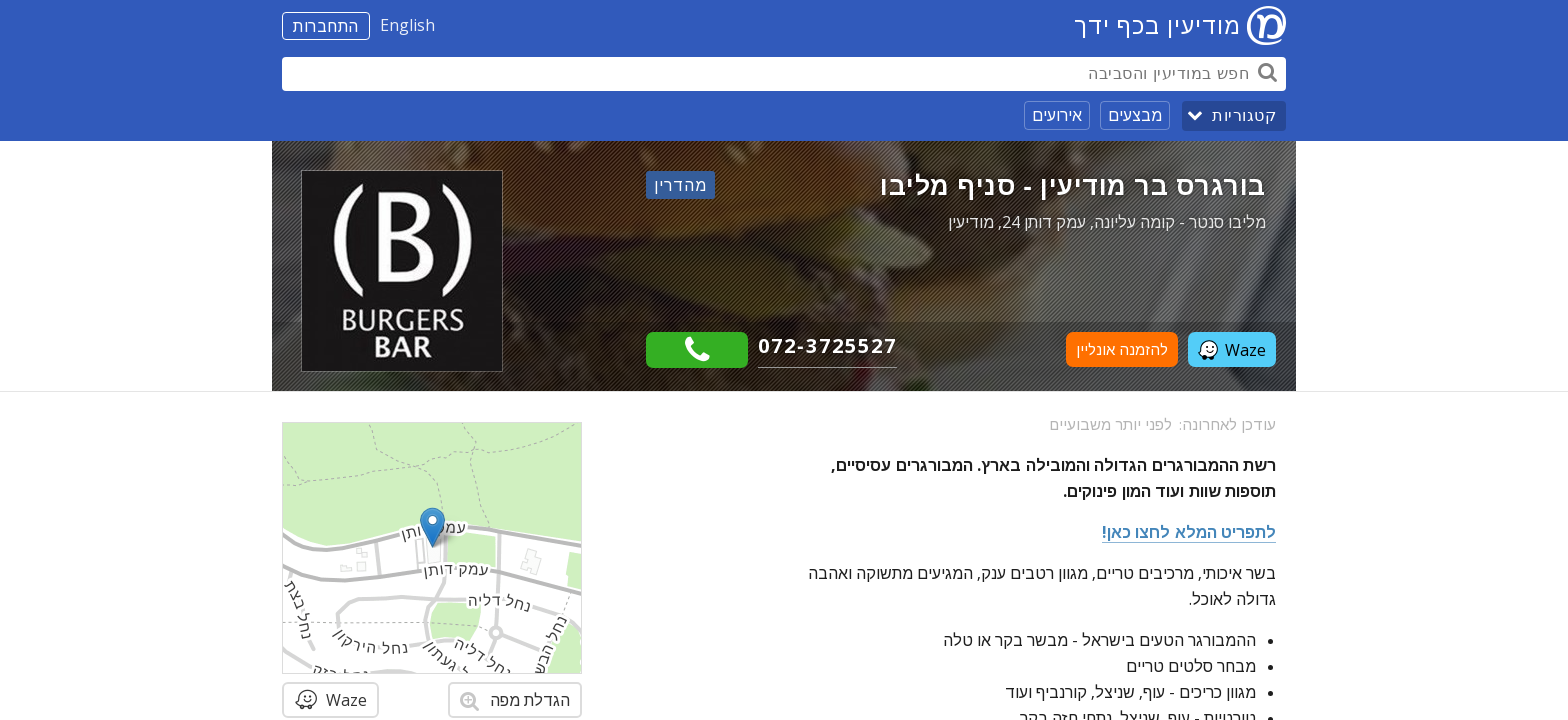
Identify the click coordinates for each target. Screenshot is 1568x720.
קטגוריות (1244, 115)
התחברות (326, 26)
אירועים (1057, 115)
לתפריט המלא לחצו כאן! (1189, 532)
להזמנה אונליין (1122, 349)
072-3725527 (827, 345)
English (407, 25)
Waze (1232, 350)
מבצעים (1135, 115)
